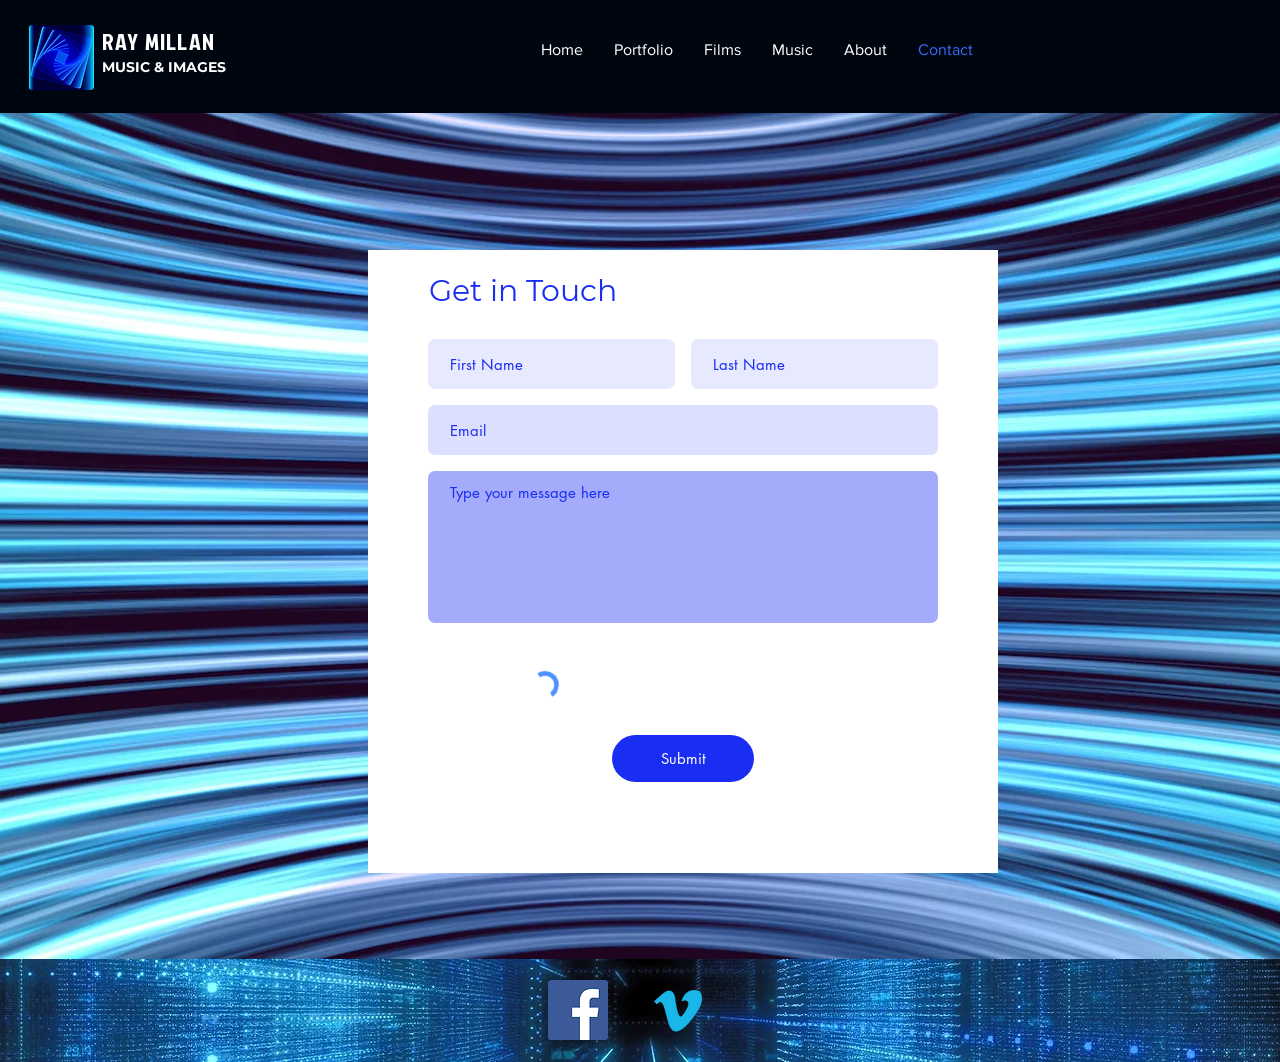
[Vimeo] (678, 1010)
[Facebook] (578, 1010)
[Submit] (683, 758)
